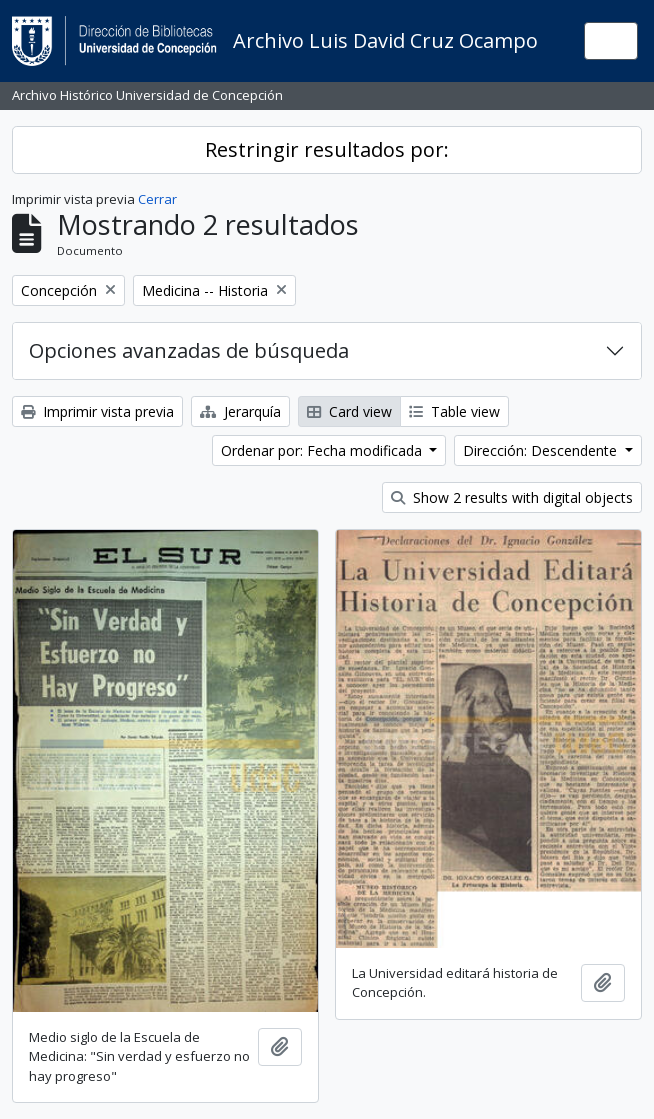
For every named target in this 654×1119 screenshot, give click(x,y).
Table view (454, 411)
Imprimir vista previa (97, 411)
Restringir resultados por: (327, 149)
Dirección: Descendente (542, 450)
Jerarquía (240, 411)
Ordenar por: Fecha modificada (323, 450)
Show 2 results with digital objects (512, 497)
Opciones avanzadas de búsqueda (189, 350)
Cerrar (157, 199)
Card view (349, 411)
